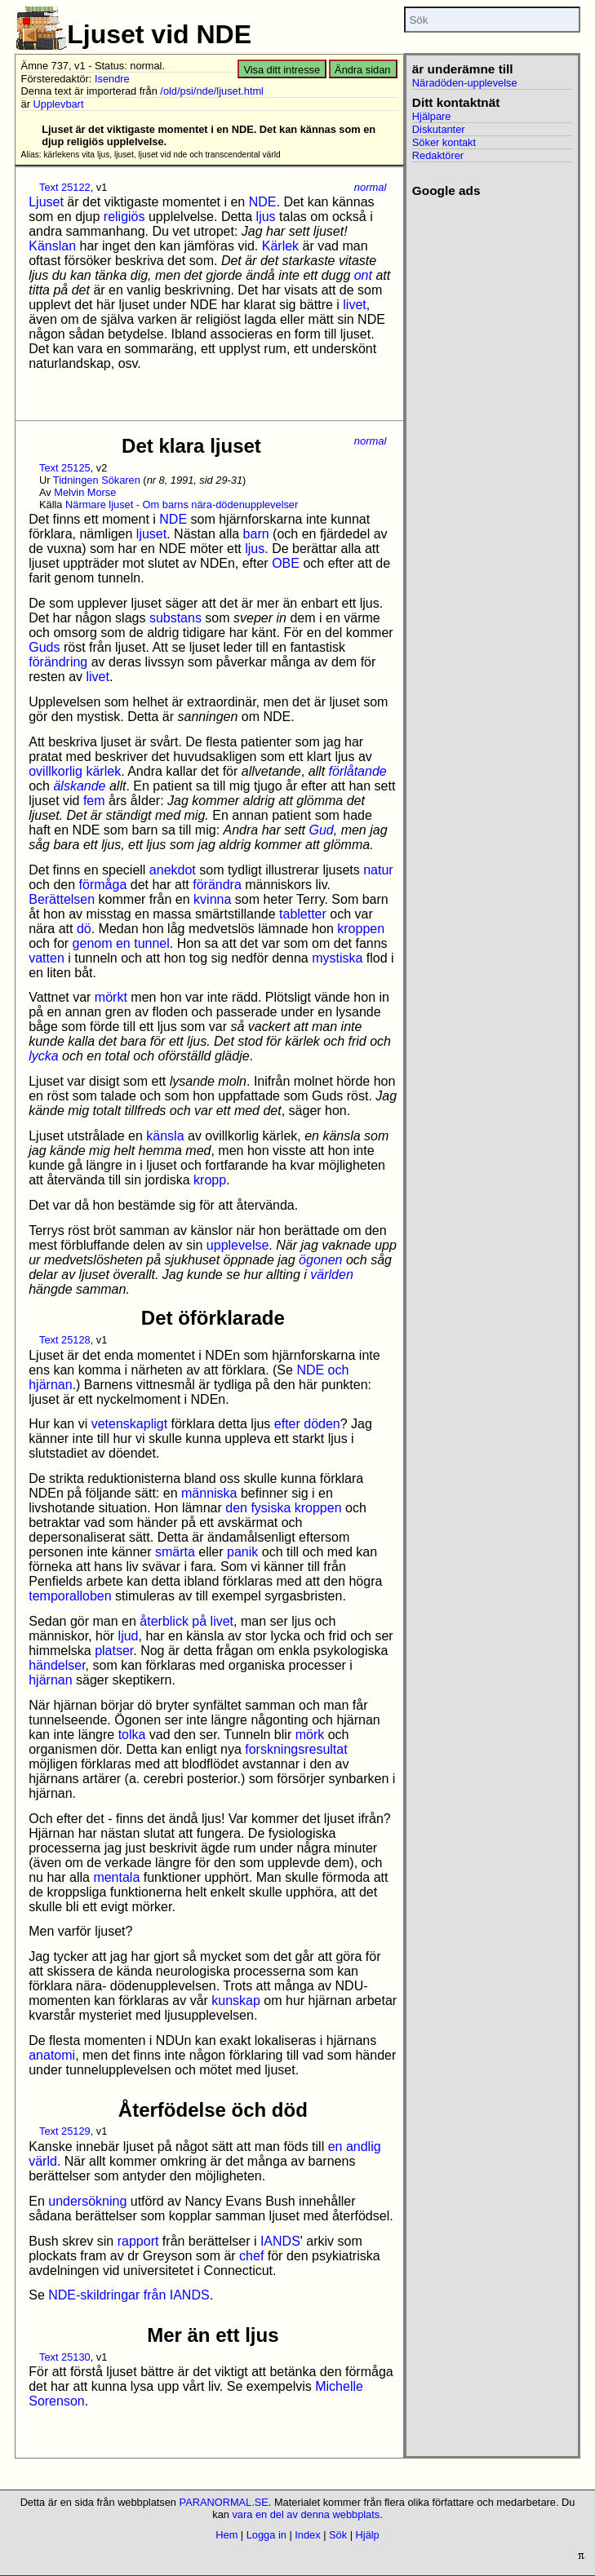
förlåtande (358, 771)
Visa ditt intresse (281, 70)
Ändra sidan (362, 70)
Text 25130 (65, 2357)
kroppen (360, 929)
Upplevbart (58, 104)
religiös (124, 217)
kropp (209, 1180)
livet (354, 305)
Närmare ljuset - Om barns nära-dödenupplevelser (181, 504)
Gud (321, 830)
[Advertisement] (487, 259)
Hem (226, 2535)
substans (175, 618)
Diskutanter (438, 129)
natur (378, 870)
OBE (286, 563)
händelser (57, 1665)
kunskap (235, 2000)
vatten (46, 958)
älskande (79, 786)
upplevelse (237, 1245)
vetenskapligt (129, 1424)
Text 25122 (65, 187)
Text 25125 (65, 468)
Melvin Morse (85, 492)
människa (209, 1493)
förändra (217, 885)
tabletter (302, 914)
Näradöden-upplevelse (464, 83)
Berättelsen (62, 899)
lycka (43, 1056)
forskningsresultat (296, 1749)
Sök (338, 2535)
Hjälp (368, 2535)
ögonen (320, 1260)
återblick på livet (186, 1621)
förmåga (103, 885)
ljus (266, 217)
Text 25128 (65, 1340)
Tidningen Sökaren (96, 480)
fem (94, 801)
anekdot (172, 870)
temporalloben (70, 1596)
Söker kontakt (444, 142)
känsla (165, 1136)
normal (370, 187)
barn (256, 534)
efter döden (307, 1424)
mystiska (337, 958)
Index (307, 2535)
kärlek (103, 771)
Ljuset (46, 202)
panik (242, 1552)
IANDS (280, 2241)
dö (84, 929)
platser (114, 1651)
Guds (44, 647)
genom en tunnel (121, 943)
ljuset (151, 534)
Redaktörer (438, 155)
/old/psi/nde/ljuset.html (212, 91)
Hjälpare (431, 116)
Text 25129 (65, 2131)
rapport (138, 2241)
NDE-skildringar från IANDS (128, 2295)
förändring (58, 662)
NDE (263, 202)
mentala (116, 1877)
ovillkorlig (55, 771)
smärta (175, 1552)
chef (251, 2256)
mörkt (111, 997)
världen (331, 1274)
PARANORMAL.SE (224, 2502)
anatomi (52, 2055)
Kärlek (280, 246)
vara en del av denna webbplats (306, 2514)
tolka (132, 1735)
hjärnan (50, 1680)
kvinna (212, 899)
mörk (310, 1735)
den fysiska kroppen (283, 1508)
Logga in (266, 2535)
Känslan (52, 246)
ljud (128, 1636)
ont (363, 275)
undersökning (87, 2201)
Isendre (112, 79)
